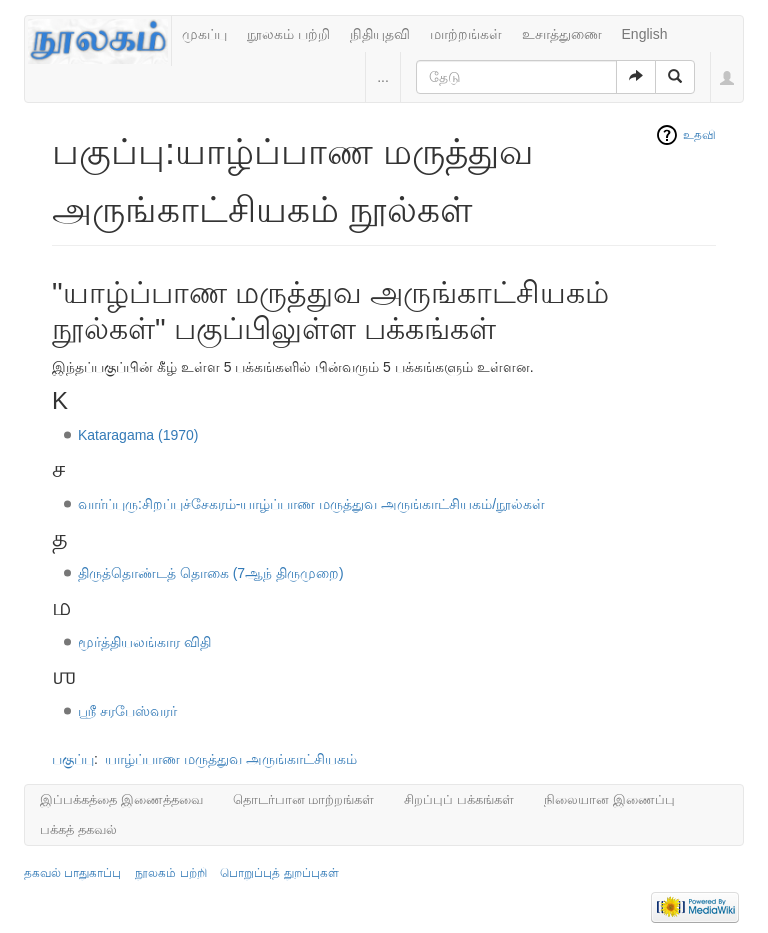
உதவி (699, 135)
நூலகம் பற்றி (288, 34)
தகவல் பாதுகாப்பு (72, 873)
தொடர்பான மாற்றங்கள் (304, 799)
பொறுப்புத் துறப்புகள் (279, 873)
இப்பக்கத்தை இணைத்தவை (121, 799)
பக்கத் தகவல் (78, 829)
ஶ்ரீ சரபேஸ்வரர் (127, 711)
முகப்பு (204, 34)
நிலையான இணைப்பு (609, 799)
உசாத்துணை (562, 34)
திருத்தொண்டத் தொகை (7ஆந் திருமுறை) (211, 573)
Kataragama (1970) (138, 435)
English (645, 34)
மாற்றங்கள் (466, 34)
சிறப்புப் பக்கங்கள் (459, 799)
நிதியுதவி (380, 34)
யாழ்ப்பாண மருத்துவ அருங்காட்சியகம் (231, 759)
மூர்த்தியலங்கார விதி (144, 642)
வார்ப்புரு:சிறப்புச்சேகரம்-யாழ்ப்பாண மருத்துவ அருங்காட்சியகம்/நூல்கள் (311, 504)
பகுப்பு (73, 759)
